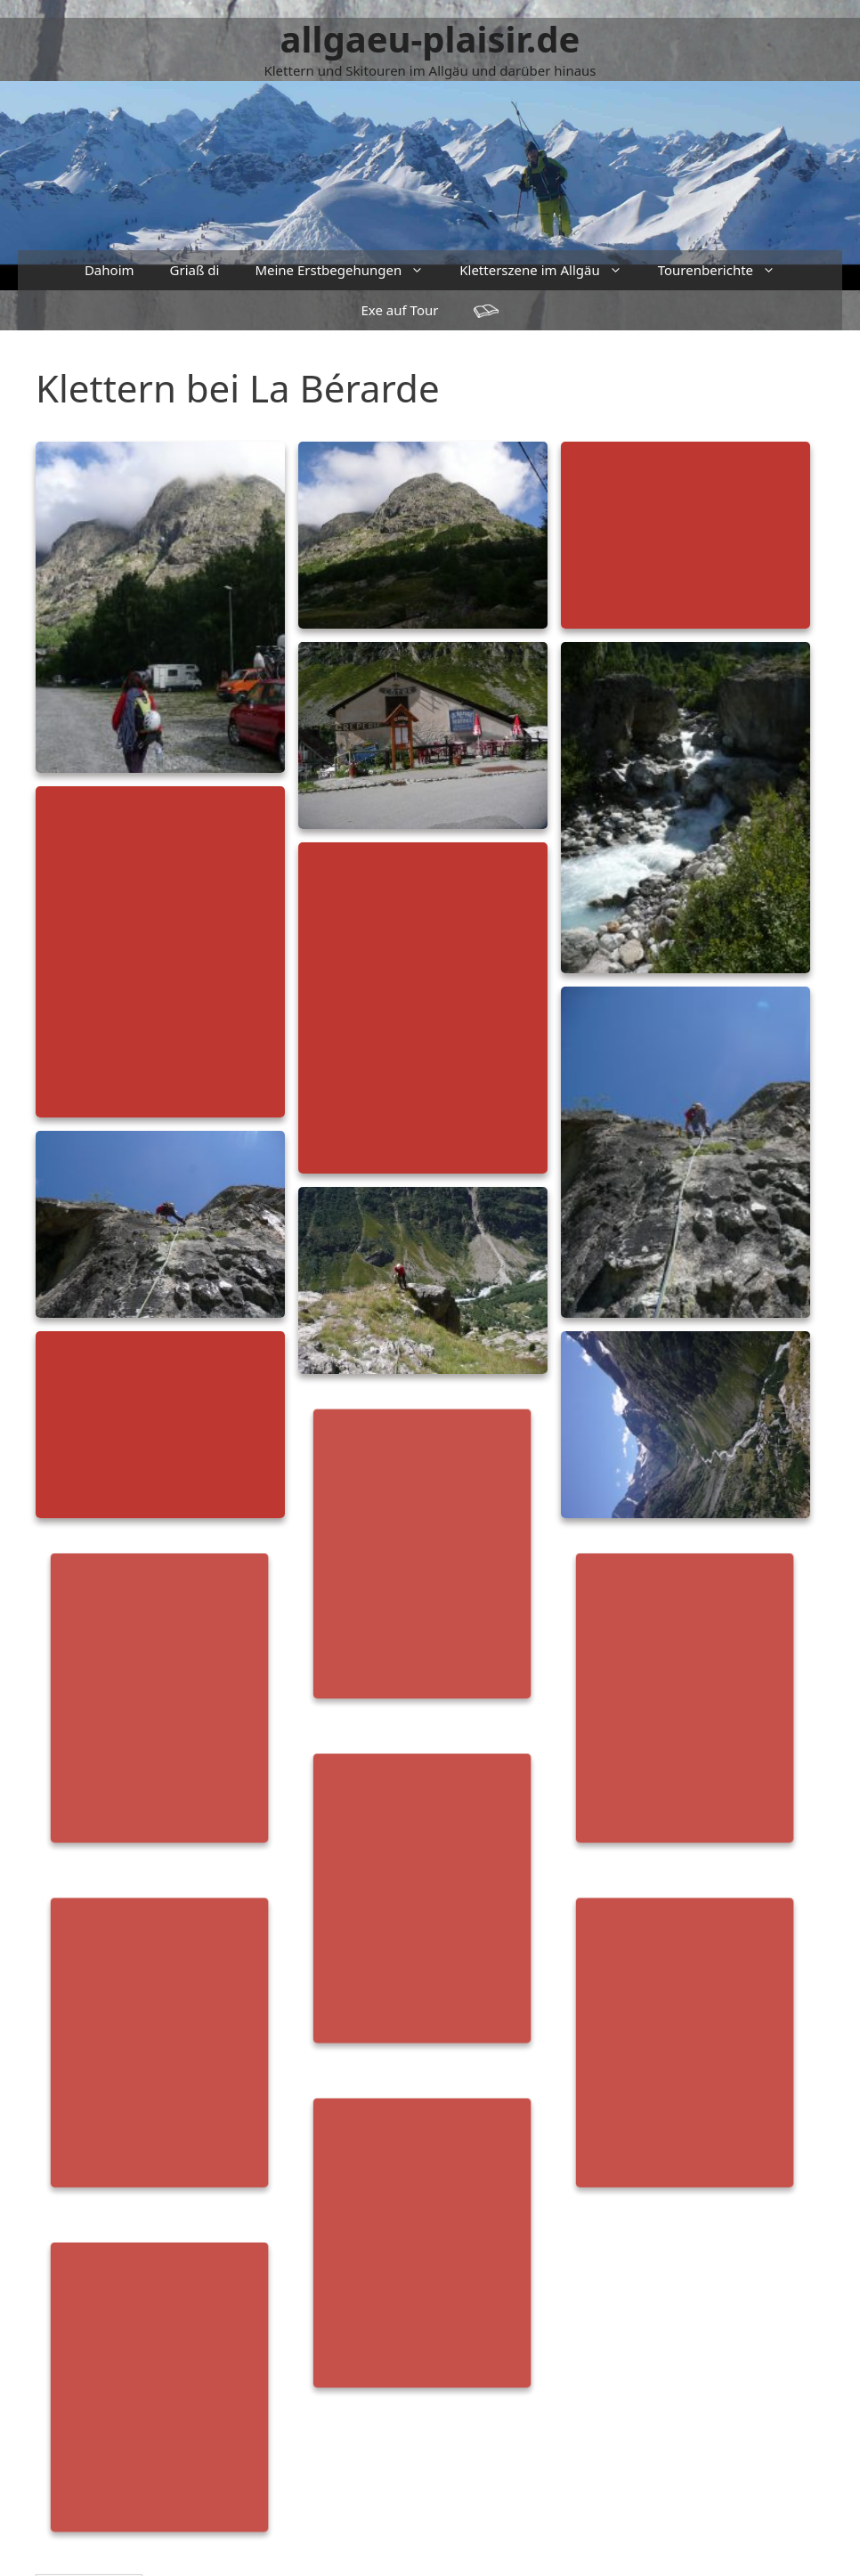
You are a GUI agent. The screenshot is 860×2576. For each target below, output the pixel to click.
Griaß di (195, 270)
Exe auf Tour (400, 310)
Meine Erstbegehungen (348, 270)
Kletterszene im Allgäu (549, 270)
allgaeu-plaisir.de (430, 38)
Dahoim (109, 270)
